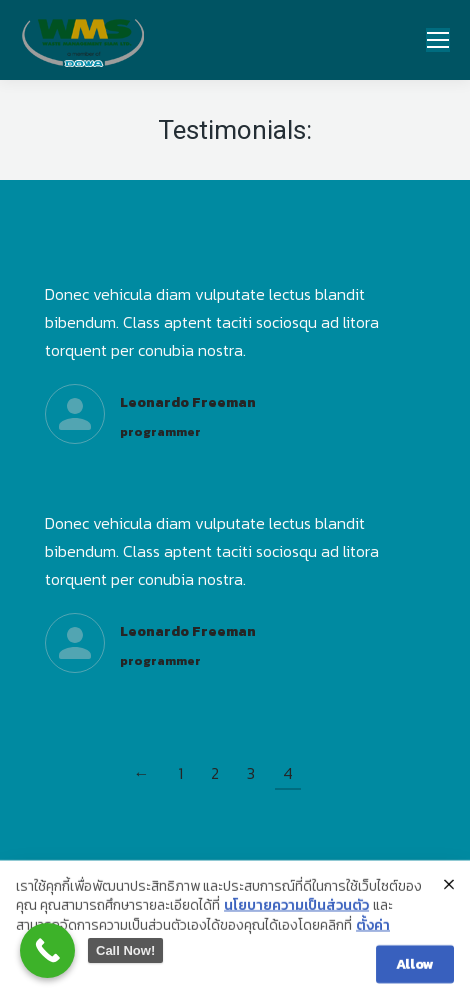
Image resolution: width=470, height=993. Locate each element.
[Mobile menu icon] (438, 40)
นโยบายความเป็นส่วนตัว (296, 919)
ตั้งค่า (373, 938)
